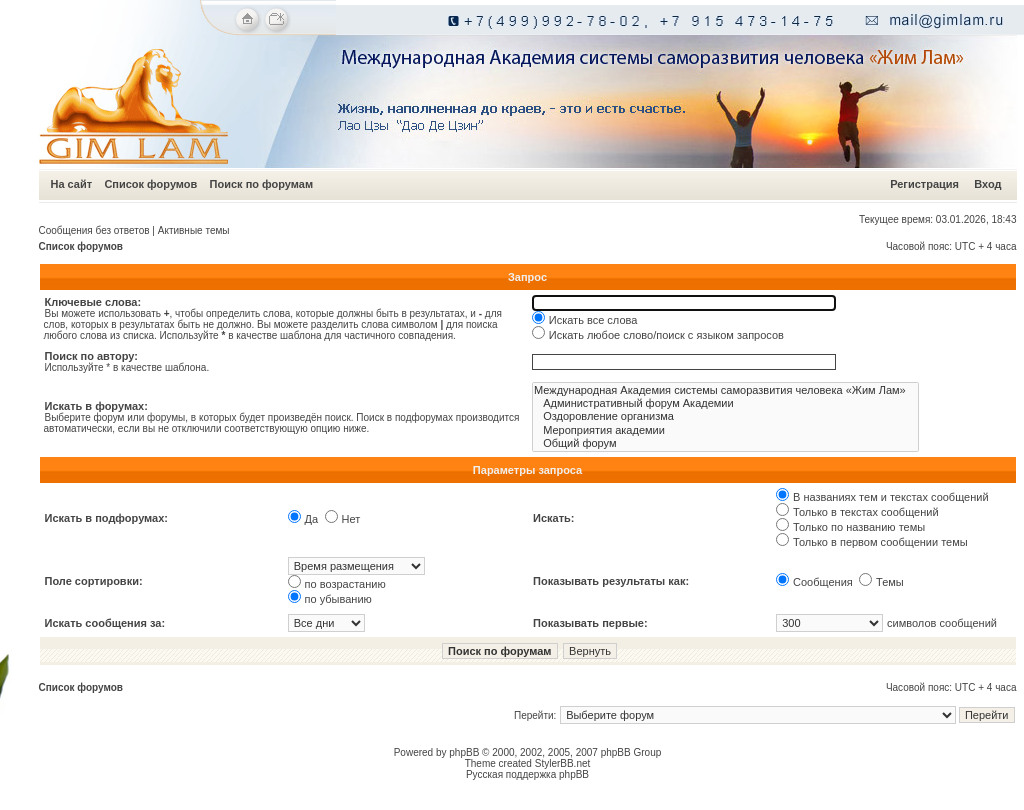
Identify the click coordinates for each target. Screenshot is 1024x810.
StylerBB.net (563, 763)
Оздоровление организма (725, 416)
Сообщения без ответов (94, 230)
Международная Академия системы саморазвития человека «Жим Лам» (725, 390)
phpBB (464, 752)
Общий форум (725, 443)
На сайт (72, 184)
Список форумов (150, 184)
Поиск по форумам (261, 184)
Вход (987, 184)
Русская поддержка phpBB (527, 774)
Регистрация (924, 184)
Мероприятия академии (725, 430)
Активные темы (194, 230)
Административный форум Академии (725, 403)
